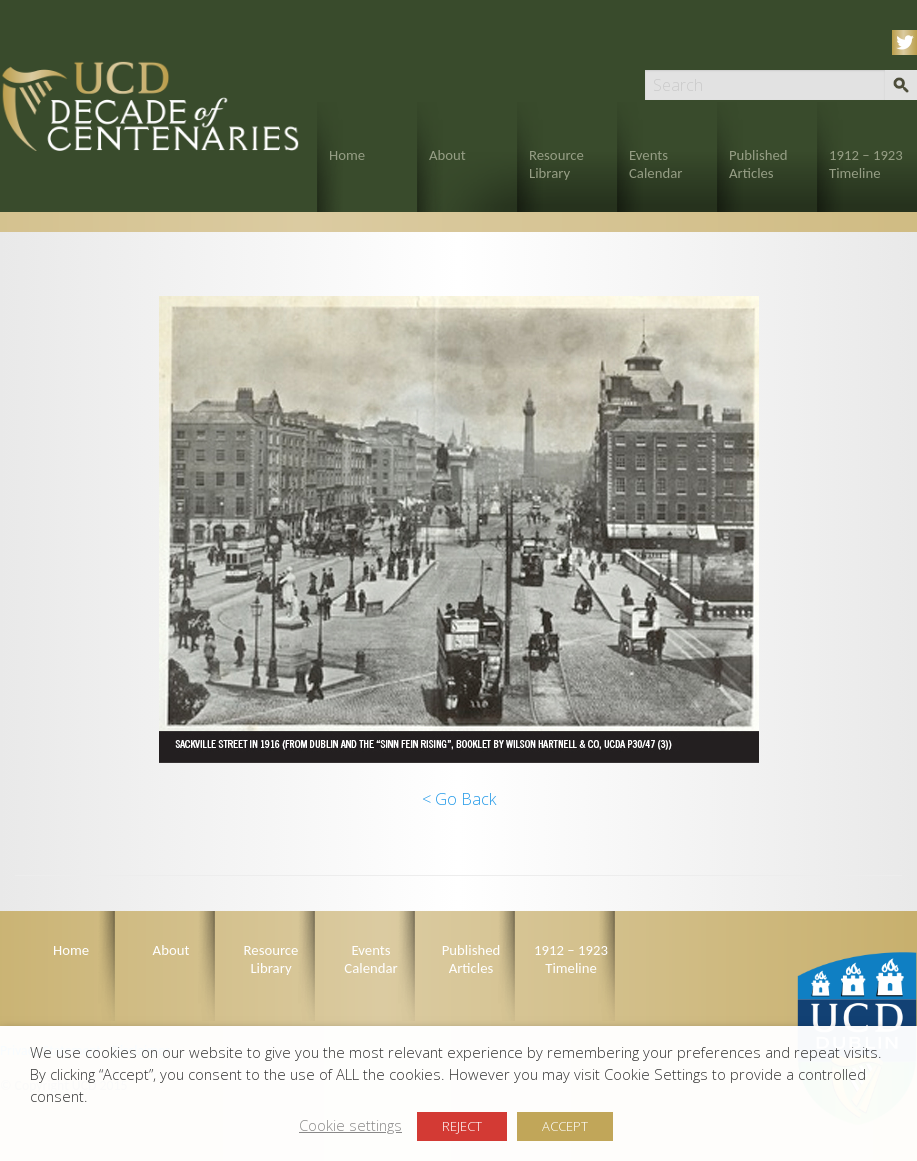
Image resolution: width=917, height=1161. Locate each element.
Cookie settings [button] (350, 1125)
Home (347, 155)
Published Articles (758, 164)
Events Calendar (655, 164)
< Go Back (459, 799)
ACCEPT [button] (565, 1126)
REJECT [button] (462, 1126)
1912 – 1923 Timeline (866, 164)
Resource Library (556, 164)
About (447, 155)
